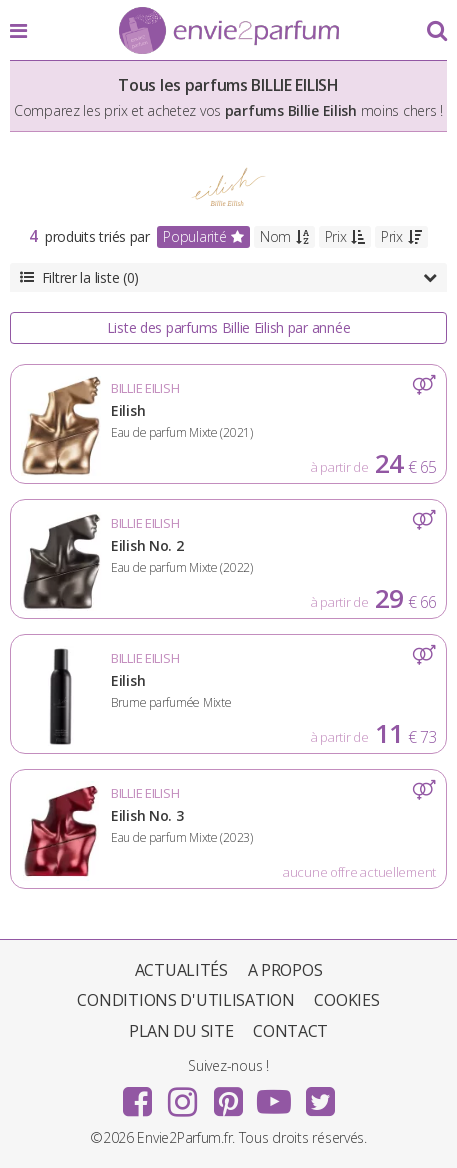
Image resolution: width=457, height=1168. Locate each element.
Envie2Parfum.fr (229, 32)
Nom (284, 236)
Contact (290, 1031)
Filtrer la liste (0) (228, 277)
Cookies (346, 1000)
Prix (345, 236)
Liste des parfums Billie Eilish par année (229, 327)
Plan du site (181, 1031)
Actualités (181, 970)
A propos (285, 970)
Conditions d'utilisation (185, 1000)
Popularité (203, 236)
